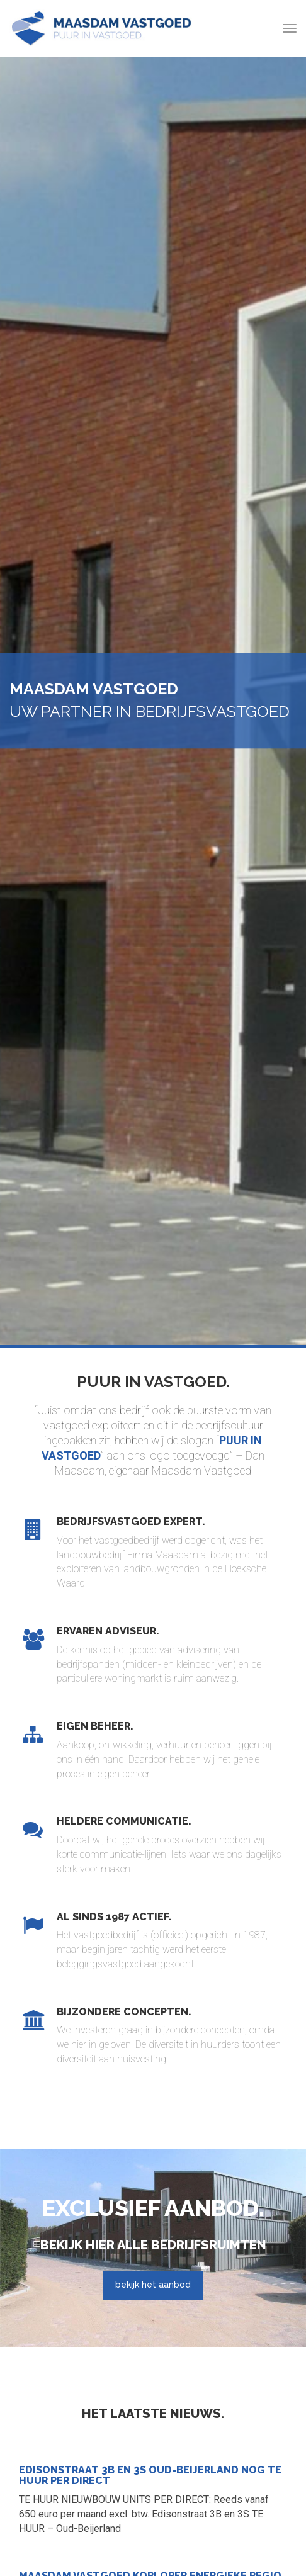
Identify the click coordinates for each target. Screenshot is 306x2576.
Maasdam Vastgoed (101, 28)
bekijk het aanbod (153, 2285)
